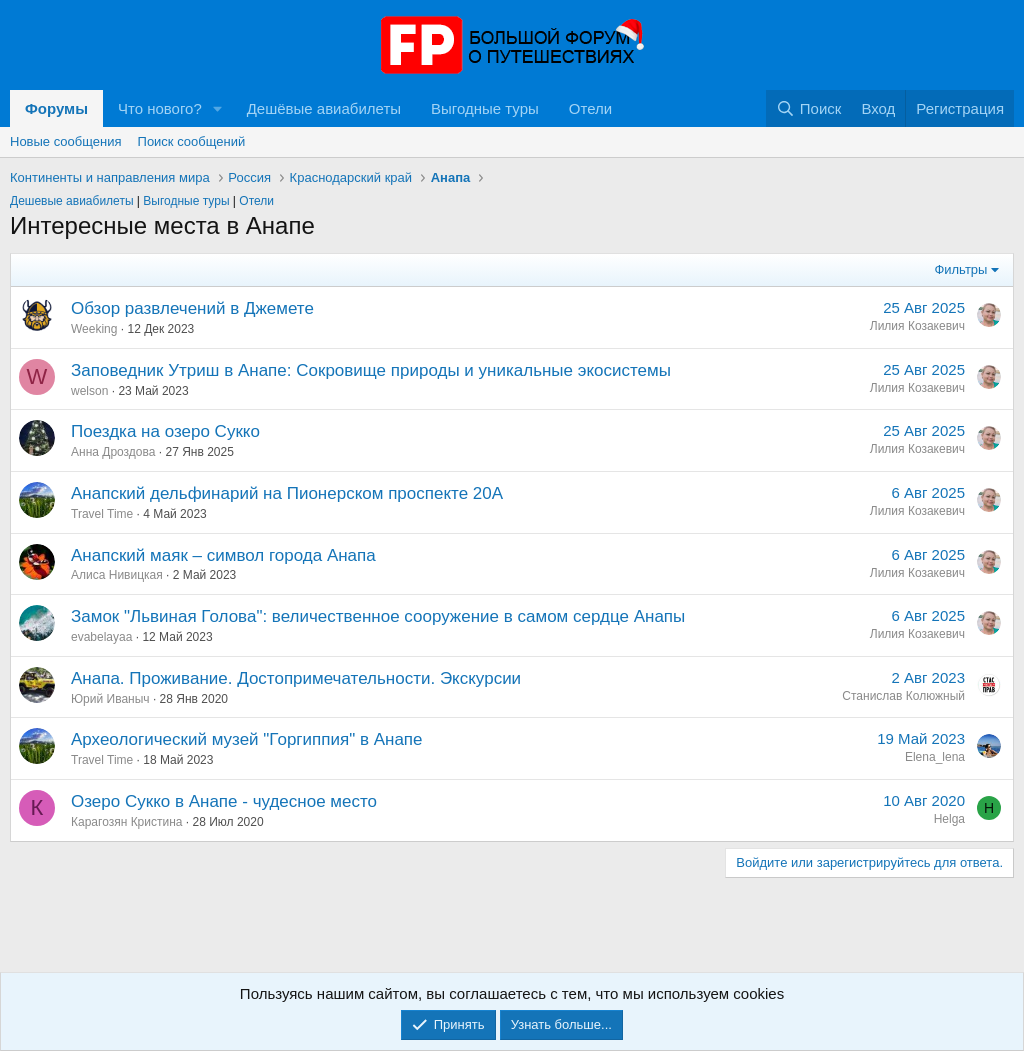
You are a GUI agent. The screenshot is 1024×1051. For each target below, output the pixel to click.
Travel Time (102, 514)
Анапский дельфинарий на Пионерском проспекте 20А (287, 493)
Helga (949, 819)
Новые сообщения (66, 141)
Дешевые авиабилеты (72, 201)
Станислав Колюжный (903, 696)
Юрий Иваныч (110, 699)
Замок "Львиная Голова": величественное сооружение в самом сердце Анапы (378, 616)
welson (89, 391)
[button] (218, 108)
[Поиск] (808, 108)
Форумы (56, 108)
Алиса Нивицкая (117, 575)
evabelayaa (101, 637)
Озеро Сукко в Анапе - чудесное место (224, 801)
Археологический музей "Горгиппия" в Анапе (247, 739)
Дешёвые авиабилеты (324, 108)
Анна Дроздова (113, 452)
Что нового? (160, 108)
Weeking (94, 329)
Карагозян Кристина (127, 822)
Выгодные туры (485, 108)
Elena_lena (935, 757)
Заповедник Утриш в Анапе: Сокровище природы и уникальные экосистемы (371, 370)
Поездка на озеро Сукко (165, 431)
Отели (590, 108)
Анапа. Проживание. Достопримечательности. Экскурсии (296, 678)
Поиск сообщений (192, 141)
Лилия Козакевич (917, 326)
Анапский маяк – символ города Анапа (223, 555)
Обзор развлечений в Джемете (192, 308)
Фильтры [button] (960, 269)
